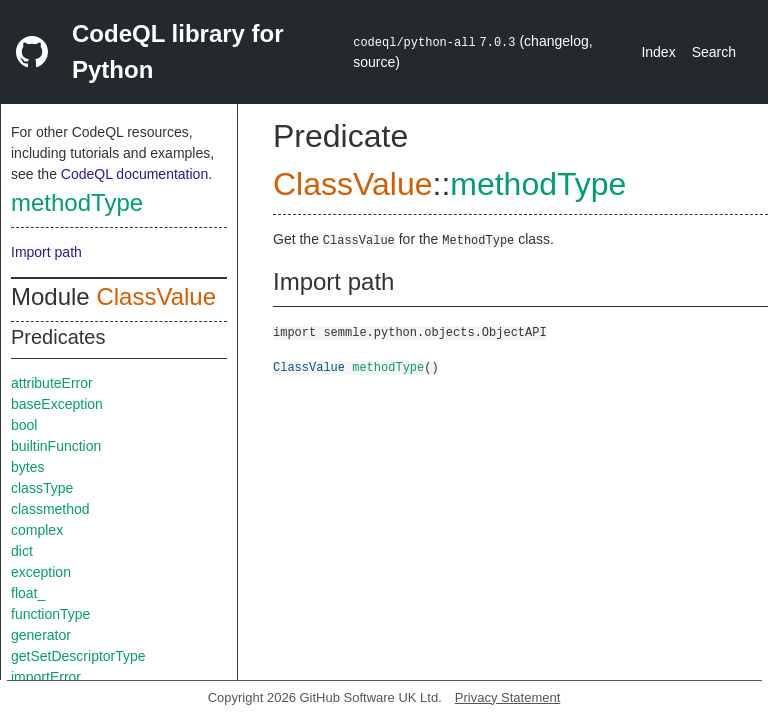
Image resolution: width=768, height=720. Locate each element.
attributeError (52, 383)
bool (24, 425)
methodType (77, 202)
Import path (46, 252)
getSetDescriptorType (78, 656)
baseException (57, 404)
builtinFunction (56, 446)
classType (42, 488)
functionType (50, 614)
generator (41, 635)
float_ (28, 593)
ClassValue (156, 296)
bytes (27, 467)
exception (41, 572)
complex (37, 530)
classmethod (50, 509)
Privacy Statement (508, 697)
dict (22, 551)
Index (658, 52)
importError (46, 677)
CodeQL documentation (134, 174)
